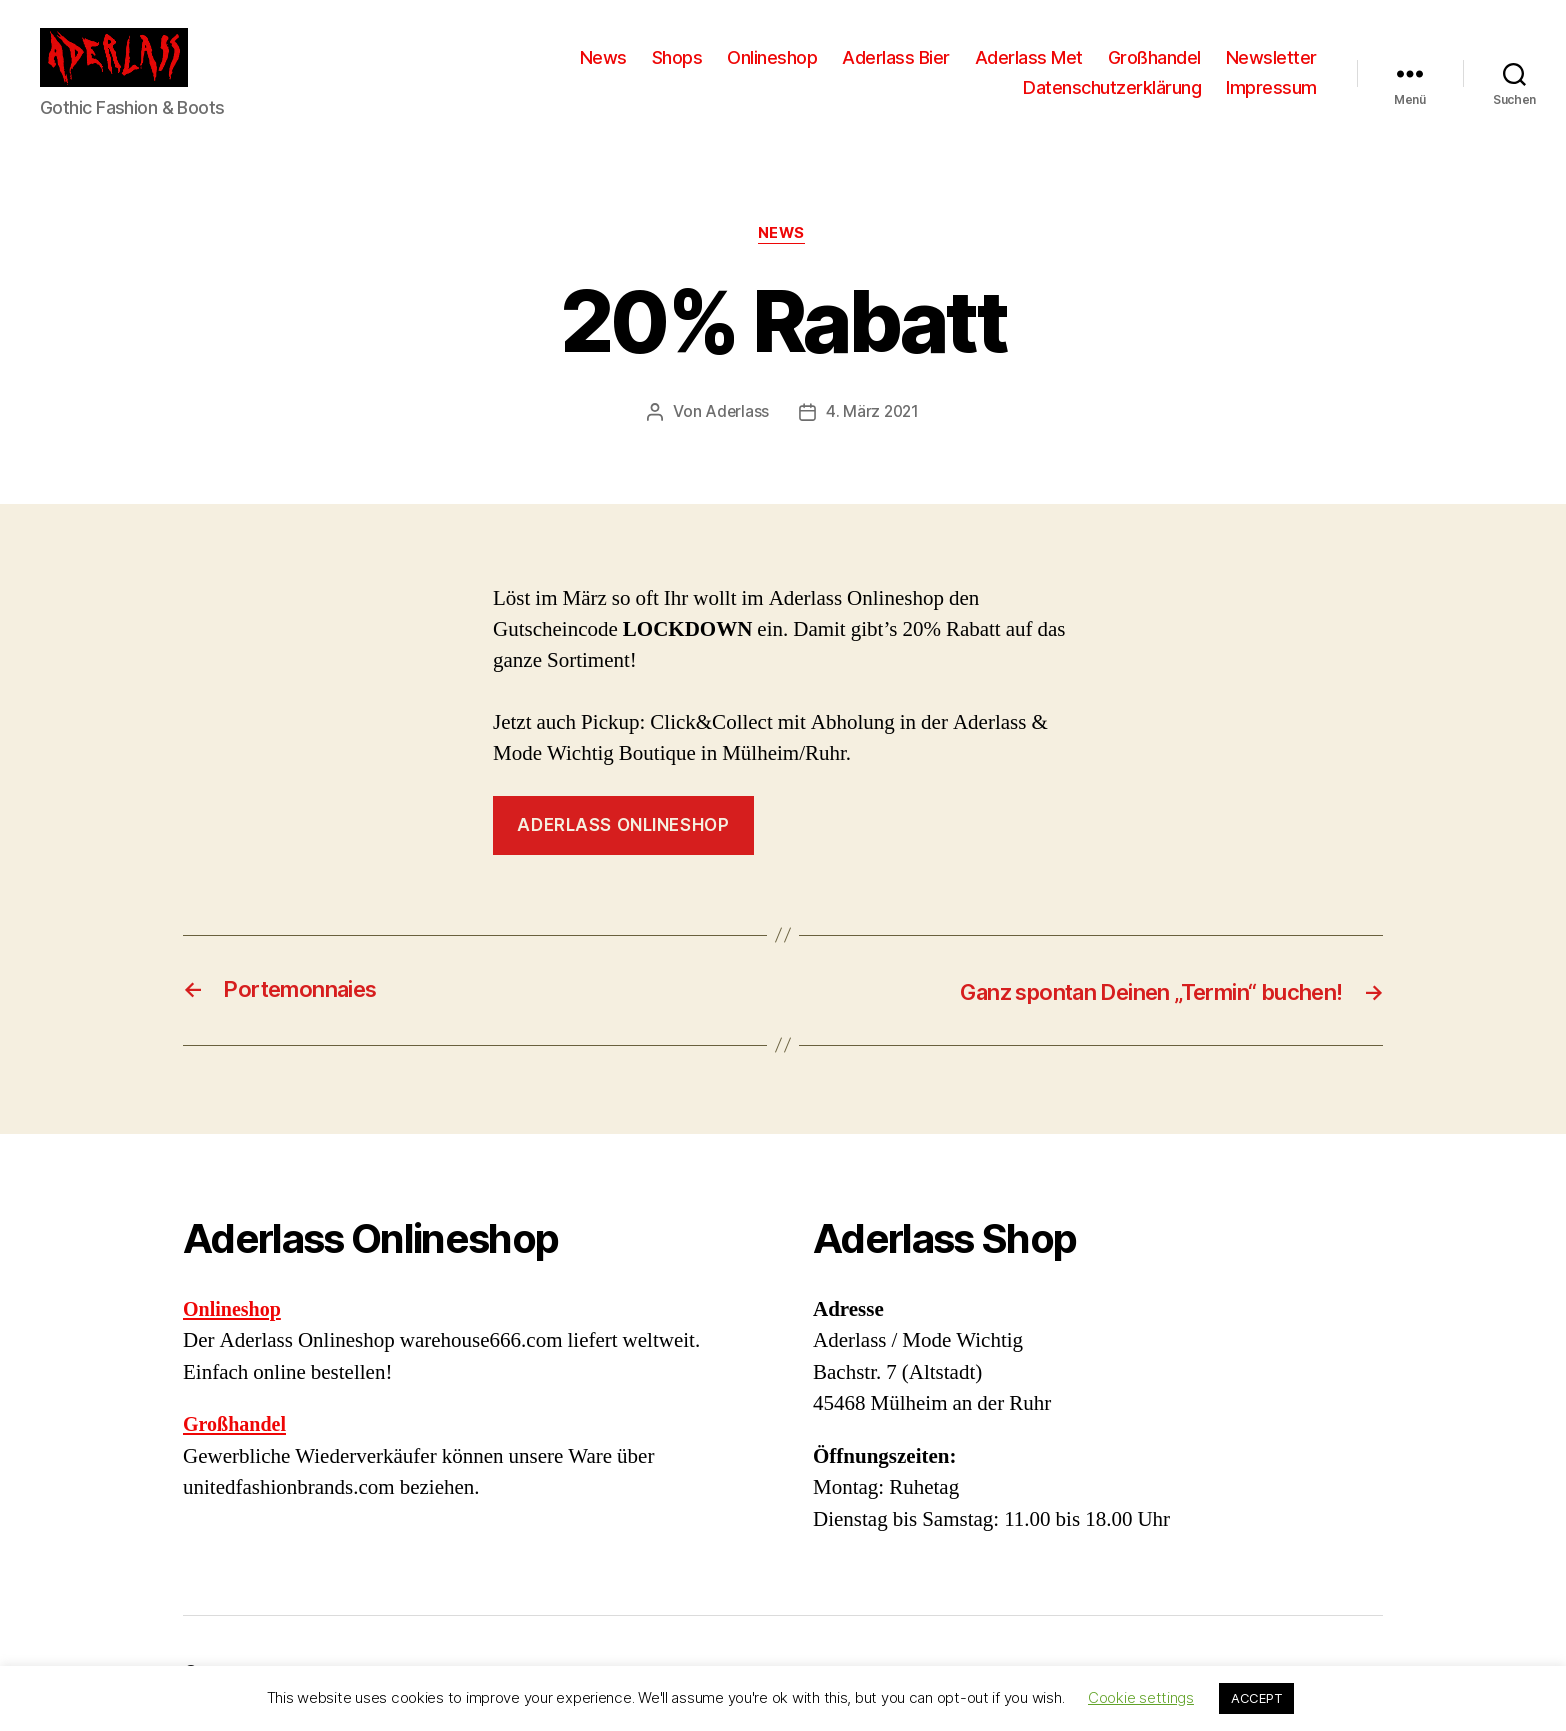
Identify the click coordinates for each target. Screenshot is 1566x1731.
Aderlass (735, 413)
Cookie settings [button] (1141, 1697)
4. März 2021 (873, 413)
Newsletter (1271, 57)
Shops (677, 57)
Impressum (1271, 87)
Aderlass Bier (896, 57)
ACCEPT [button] (1256, 1698)
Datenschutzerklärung (1112, 87)
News (603, 57)
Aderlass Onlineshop (623, 826)
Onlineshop (772, 57)
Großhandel (1154, 57)
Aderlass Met (1029, 57)
